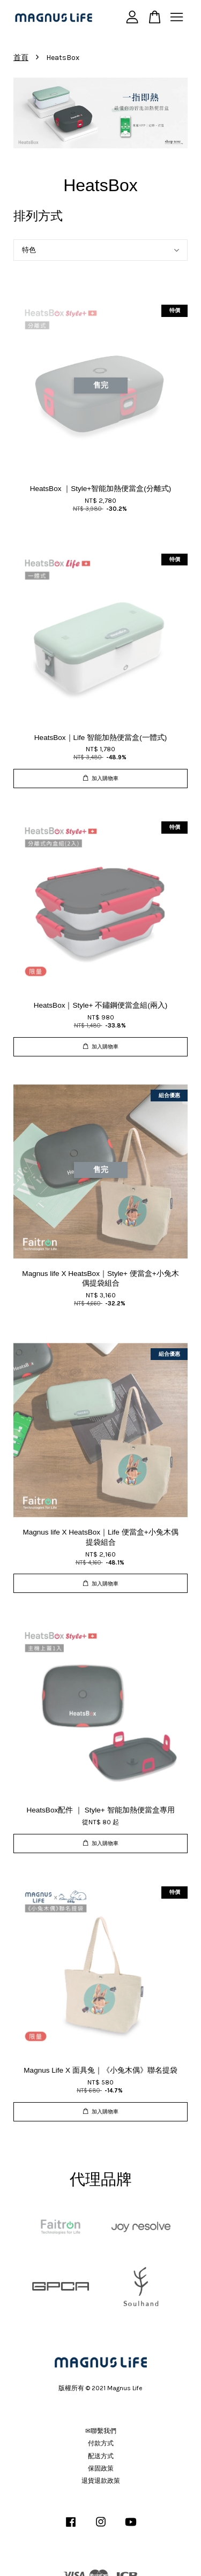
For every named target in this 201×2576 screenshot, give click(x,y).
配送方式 (101, 2456)
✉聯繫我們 (100, 2431)
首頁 (20, 57)
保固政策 (101, 2468)
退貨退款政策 (100, 2480)
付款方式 (101, 2443)
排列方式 (38, 216)
